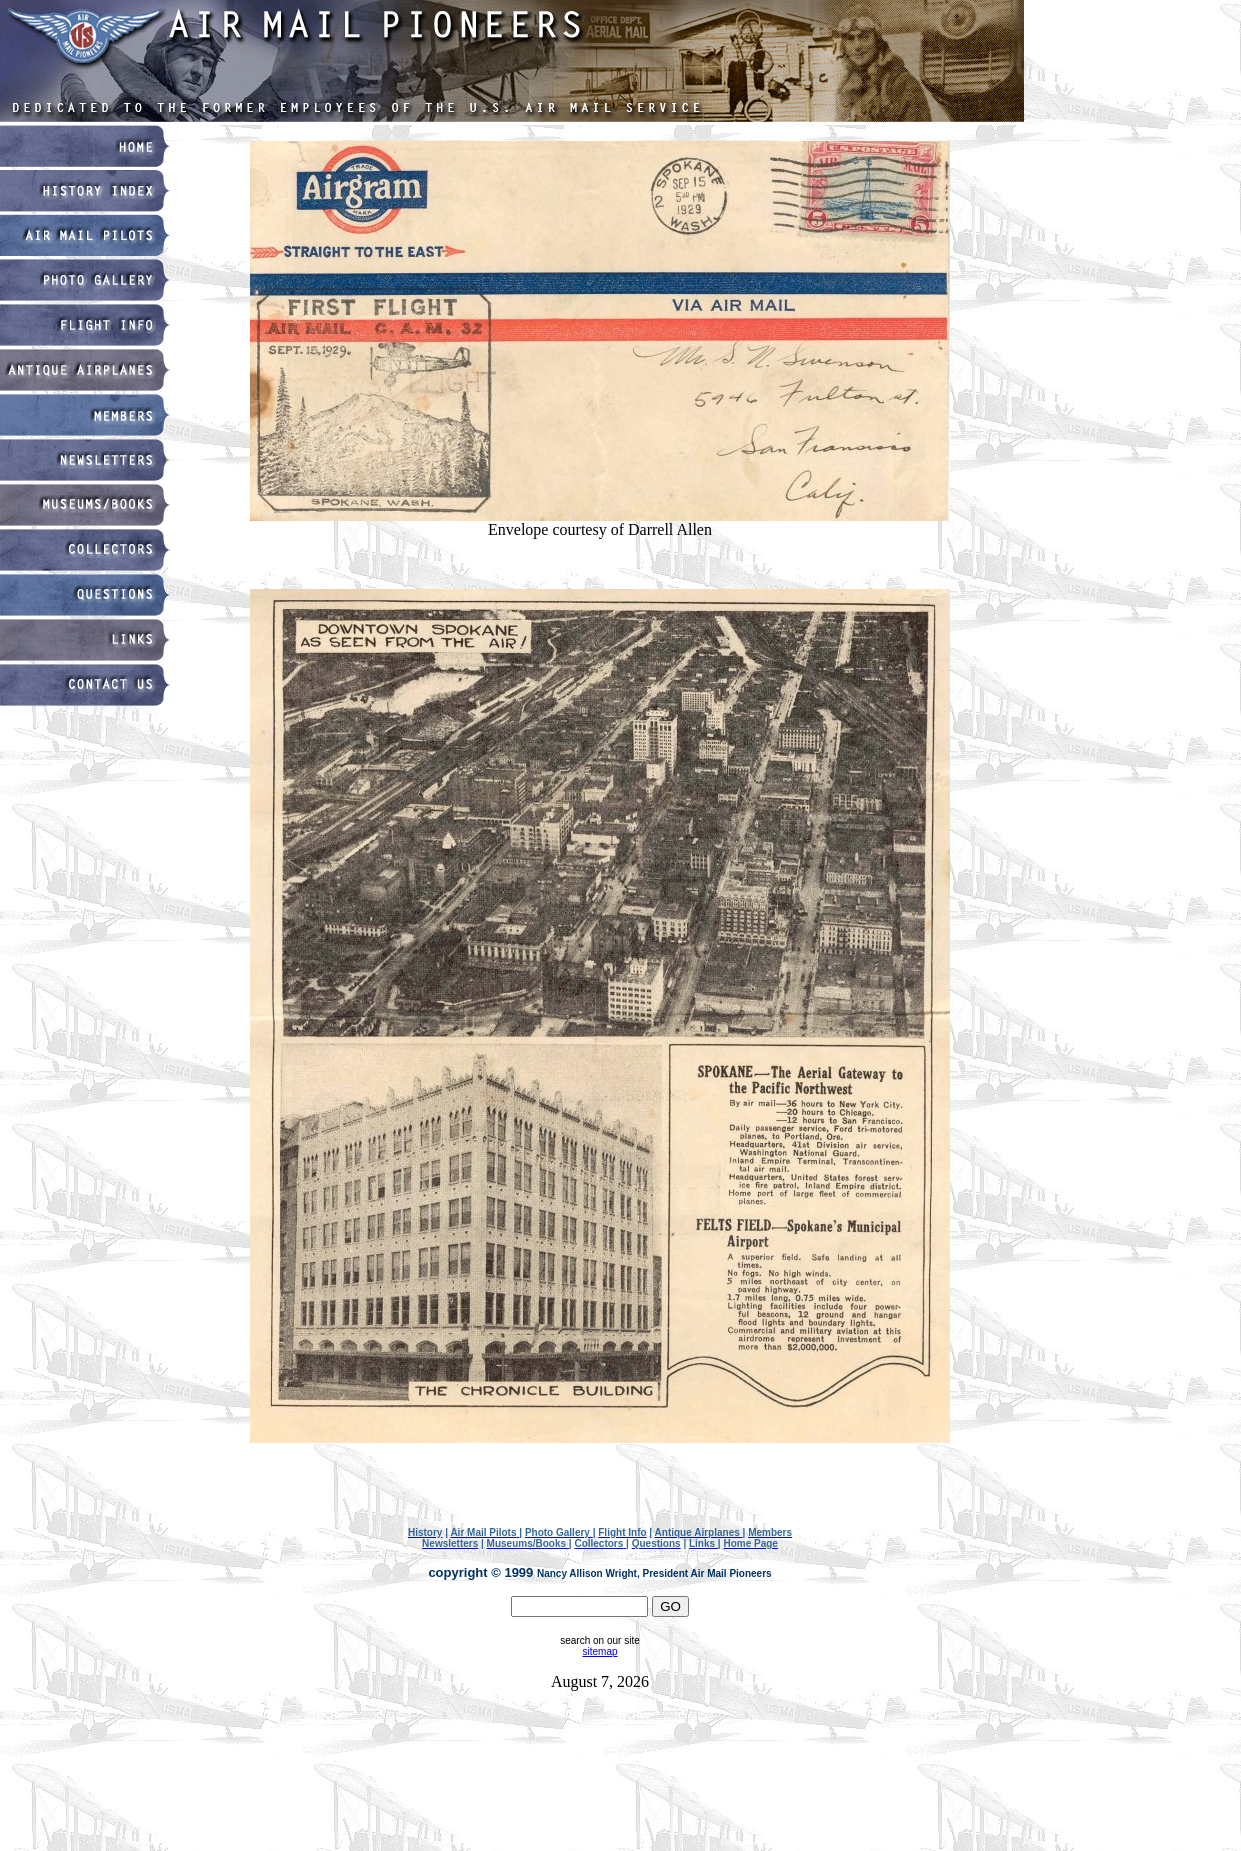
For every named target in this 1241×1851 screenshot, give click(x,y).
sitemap (599, 1651)
